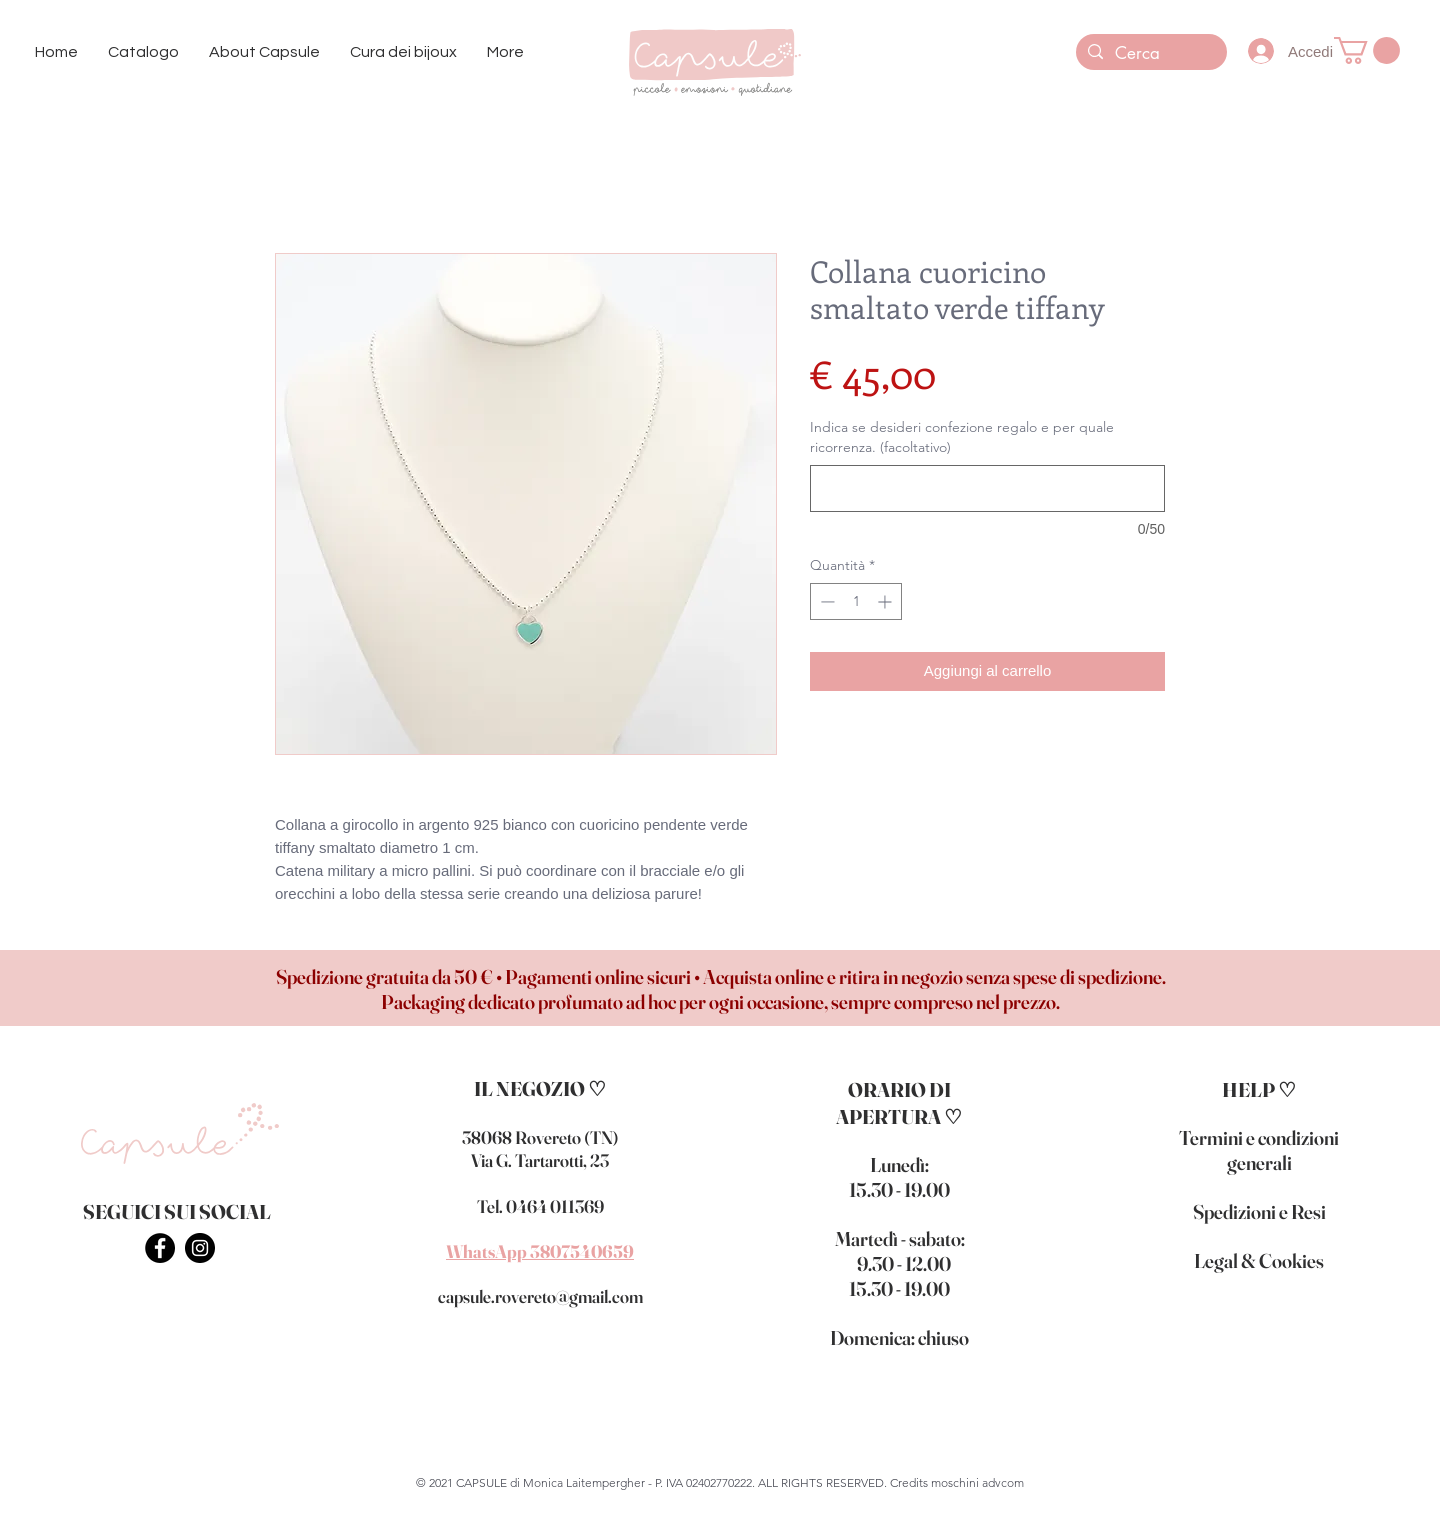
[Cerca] (1150, 54)
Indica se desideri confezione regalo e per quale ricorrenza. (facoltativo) (962, 437)
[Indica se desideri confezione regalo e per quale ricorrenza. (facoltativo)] (987, 488)
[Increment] (886, 601)
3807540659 (582, 1251)
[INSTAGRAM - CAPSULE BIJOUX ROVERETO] (200, 1248)
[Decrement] (825, 601)
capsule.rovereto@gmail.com (540, 1296)
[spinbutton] (856, 601)
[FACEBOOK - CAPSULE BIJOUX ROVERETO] (160, 1248)
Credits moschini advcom (957, 1482)
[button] (143, 52)
